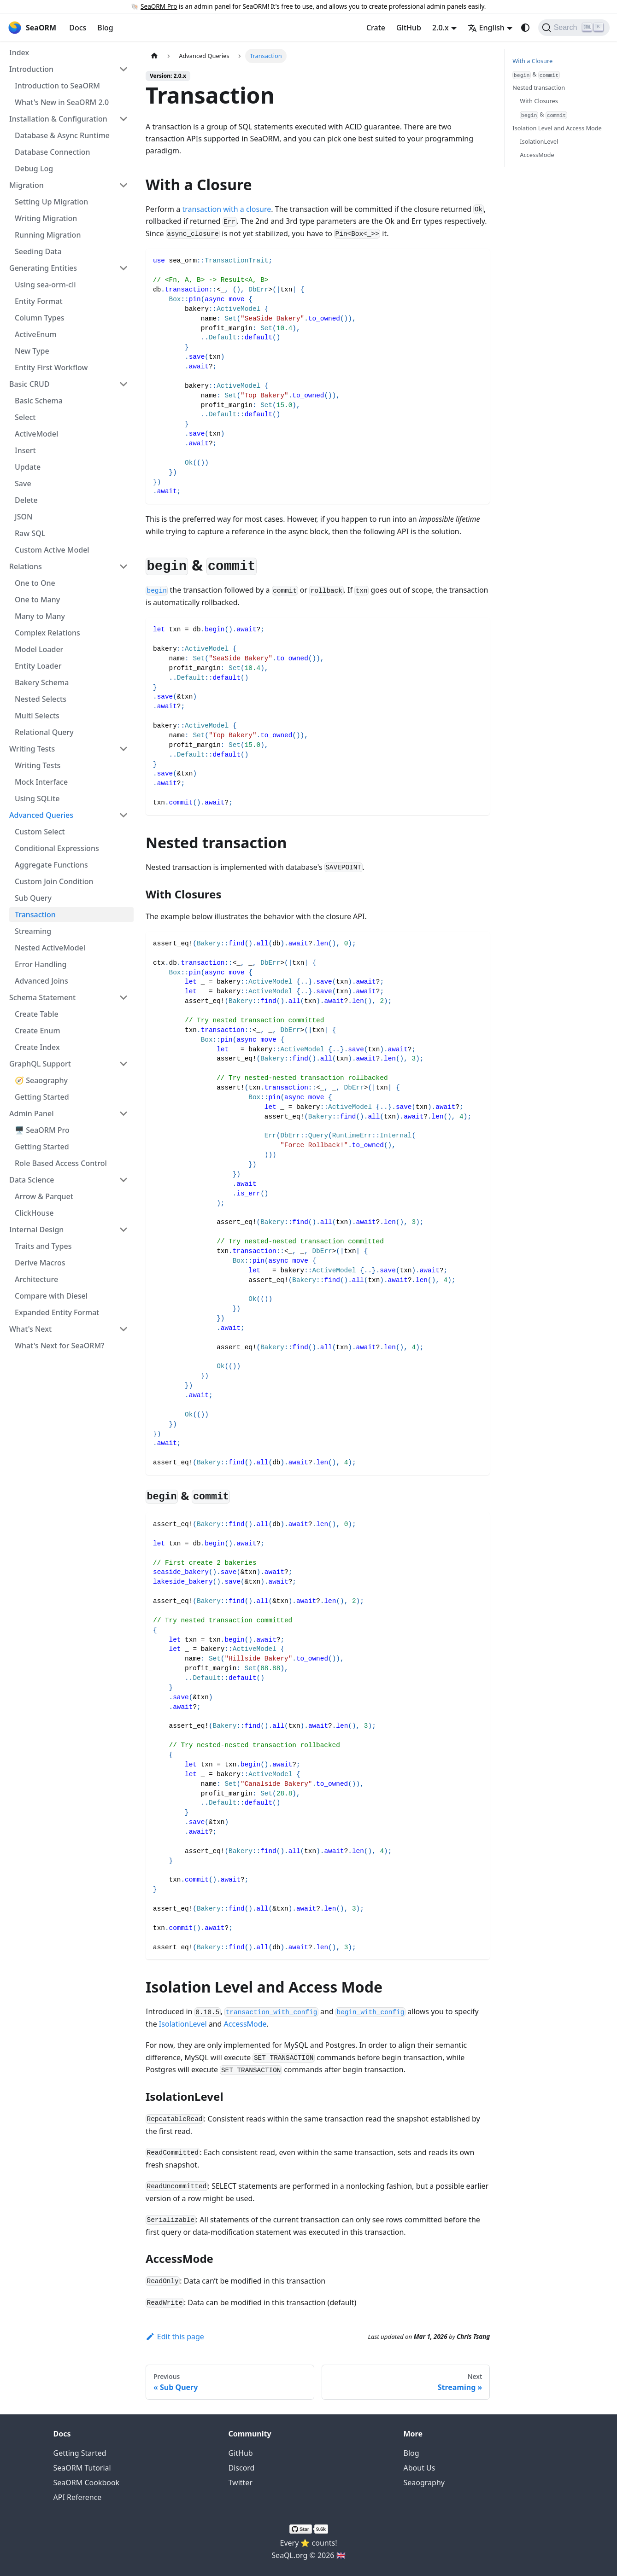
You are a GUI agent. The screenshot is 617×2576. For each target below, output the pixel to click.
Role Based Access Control (61, 1163)
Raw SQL (30, 533)
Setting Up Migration (51, 202)
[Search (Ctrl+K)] (574, 27)
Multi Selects (37, 716)
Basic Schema (39, 401)
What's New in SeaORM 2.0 (62, 102)
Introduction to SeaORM (57, 86)
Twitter (241, 2482)
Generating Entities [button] (43, 268)
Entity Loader (38, 666)
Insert (25, 450)
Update (28, 467)
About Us (419, 2468)
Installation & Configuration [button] (58, 119)
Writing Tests (37, 765)
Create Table (37, 1014)
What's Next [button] (30, 1329)
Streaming (33, 931)
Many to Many (40, 616)
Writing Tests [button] (32, 749)
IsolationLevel (183, 2024)
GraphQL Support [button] (40, 1064)
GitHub (408, 28)
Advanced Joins (41, 981)
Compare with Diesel (51, 1296)
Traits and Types (43, 1246)
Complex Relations (47, 633)
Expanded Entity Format (57, 1312)
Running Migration (48, 235)
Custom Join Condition (54, 881)
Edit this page (175, 2336)
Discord (242, 2468)
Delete (26, 500)
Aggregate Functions (51, 865)
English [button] (486, 28)
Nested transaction (538, 87)
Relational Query (44, 732)
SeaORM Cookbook (86, 2482)
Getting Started (42, 1097)
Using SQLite (37, 798)
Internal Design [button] (36, 1229)
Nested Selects (40, 699)
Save (23, 483)
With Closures (539, 101)
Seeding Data (38, 251)
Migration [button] (26, 185)
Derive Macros (40, 1263)
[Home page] (154, 56)
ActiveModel (36, 434)
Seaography (424, 2482)
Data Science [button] (31, 1180)
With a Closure (532, 61)
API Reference (77, 2497)
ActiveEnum (36, 334)
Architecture (36, 1279)
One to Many (37, 599)
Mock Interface (41, 782)
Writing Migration (46, 218)
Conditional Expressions (57, 848)
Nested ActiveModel (50, 948)
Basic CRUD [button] (29, 384)
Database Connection (52, 152)
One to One (35, 583)
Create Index (37, 1047)
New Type (32, 351)
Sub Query (33, 898)
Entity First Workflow (51, 367)
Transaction (35, 914)
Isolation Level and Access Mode (557, 128)
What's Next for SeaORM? (59, 1345)
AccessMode (245, 2024)
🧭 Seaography (41, 1080)
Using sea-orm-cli (45, 285)
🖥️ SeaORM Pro (42, 1130)
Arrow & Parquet (44, 1196)
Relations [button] (25, 566)
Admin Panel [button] (31, 1113)
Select (25, 417)
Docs (77, 28)
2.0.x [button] (440, 28)
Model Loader (39, 649)
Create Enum (37, 1031)
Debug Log (34, 168)
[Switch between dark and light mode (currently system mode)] (525, 27)
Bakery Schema (42, 682)
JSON (23, 517)
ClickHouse (34, 1213)
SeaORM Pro (159, 6)
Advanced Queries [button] (41, 815)
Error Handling (41, 964)
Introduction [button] (31, 69)
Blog (105, 28)
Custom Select (40, 832)
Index (19, 52)
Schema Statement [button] (42, 997)
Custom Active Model (52, 550)
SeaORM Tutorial (82, 2468)
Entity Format (39, 301)
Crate (375, 28)
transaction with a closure (226, 209)
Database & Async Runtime (62, 135)
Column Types (40, 318)
